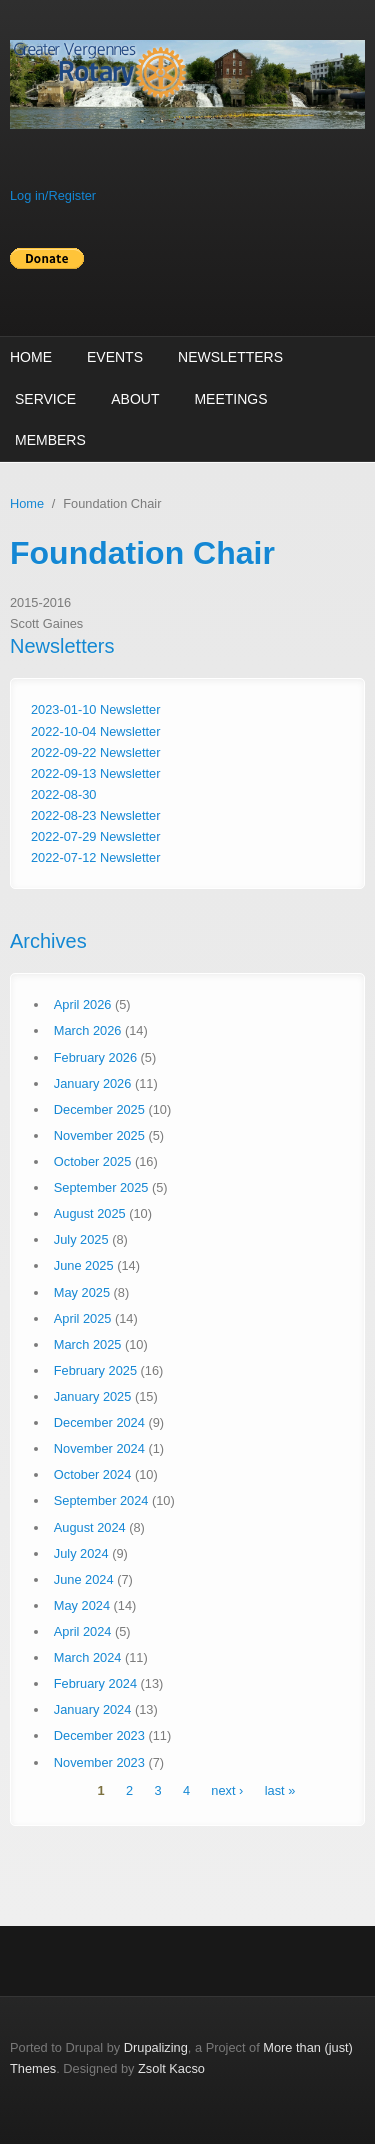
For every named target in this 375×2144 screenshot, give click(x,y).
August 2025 (90, 1213)
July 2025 (81, 1239)
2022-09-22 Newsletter (95, 752)
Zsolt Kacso (171, 2068)
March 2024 (88, 1657)
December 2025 (99, 1109)
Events (115, 357)
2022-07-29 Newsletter (95, 836)
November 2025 (99, 1135)
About (135, 399)
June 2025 (84, 1265)
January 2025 (93, 1396)
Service (45, 399)
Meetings (230, 399)
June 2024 (84, 1579)
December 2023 (99, 1735)
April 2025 (83, 1318)
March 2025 (88, 1344)
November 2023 (99, 1762)
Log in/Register (53, 195)
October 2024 (93, 1474)
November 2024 (99, 1448)
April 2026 (83, 1004)
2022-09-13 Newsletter (95, 773)
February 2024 (95, 1683)
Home (31, 357)
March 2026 (88, 1030)
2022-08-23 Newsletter (95, 815)
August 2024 (90, 1527)
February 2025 (95, 1370)
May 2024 (82, 1605)
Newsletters (230, 357)
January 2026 (93, 1083)
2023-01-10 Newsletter (95, 709)
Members (50, 440)
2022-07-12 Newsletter (95, 857)
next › (227, 1791)
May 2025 (82, 1292)
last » (280, 1791)
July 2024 (81, 1553)
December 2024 (99, 1422)
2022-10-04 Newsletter (95, 731)
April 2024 (83, 1631)
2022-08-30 (63, 794)
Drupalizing (156, 2047)
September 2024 (101, 1500)
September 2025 (101, 1187)
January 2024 (93, 1709)
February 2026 (95, 1057)
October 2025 (93, 1161)
